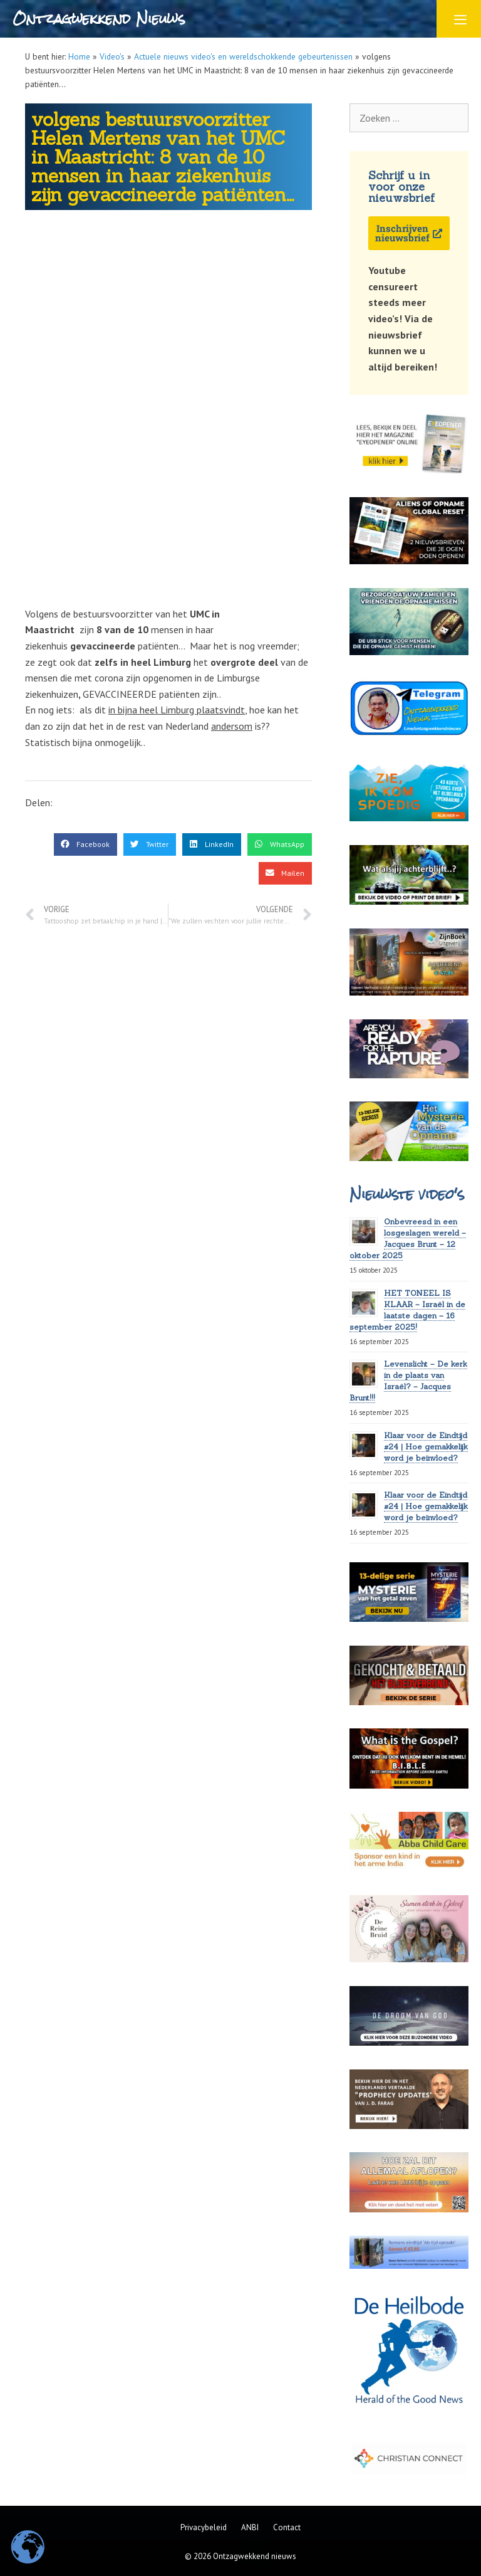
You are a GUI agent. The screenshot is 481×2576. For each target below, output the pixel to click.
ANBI (250, 2527)
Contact (287, 2527)
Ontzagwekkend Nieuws (99, 18)
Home (79, 56)
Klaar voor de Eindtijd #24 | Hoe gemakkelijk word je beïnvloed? (426, 1447)
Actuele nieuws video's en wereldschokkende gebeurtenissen (243, 56)
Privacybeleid (203, 2527)
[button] (85, 844)
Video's (112, 56)
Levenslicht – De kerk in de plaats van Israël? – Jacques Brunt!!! (408, 1380)
